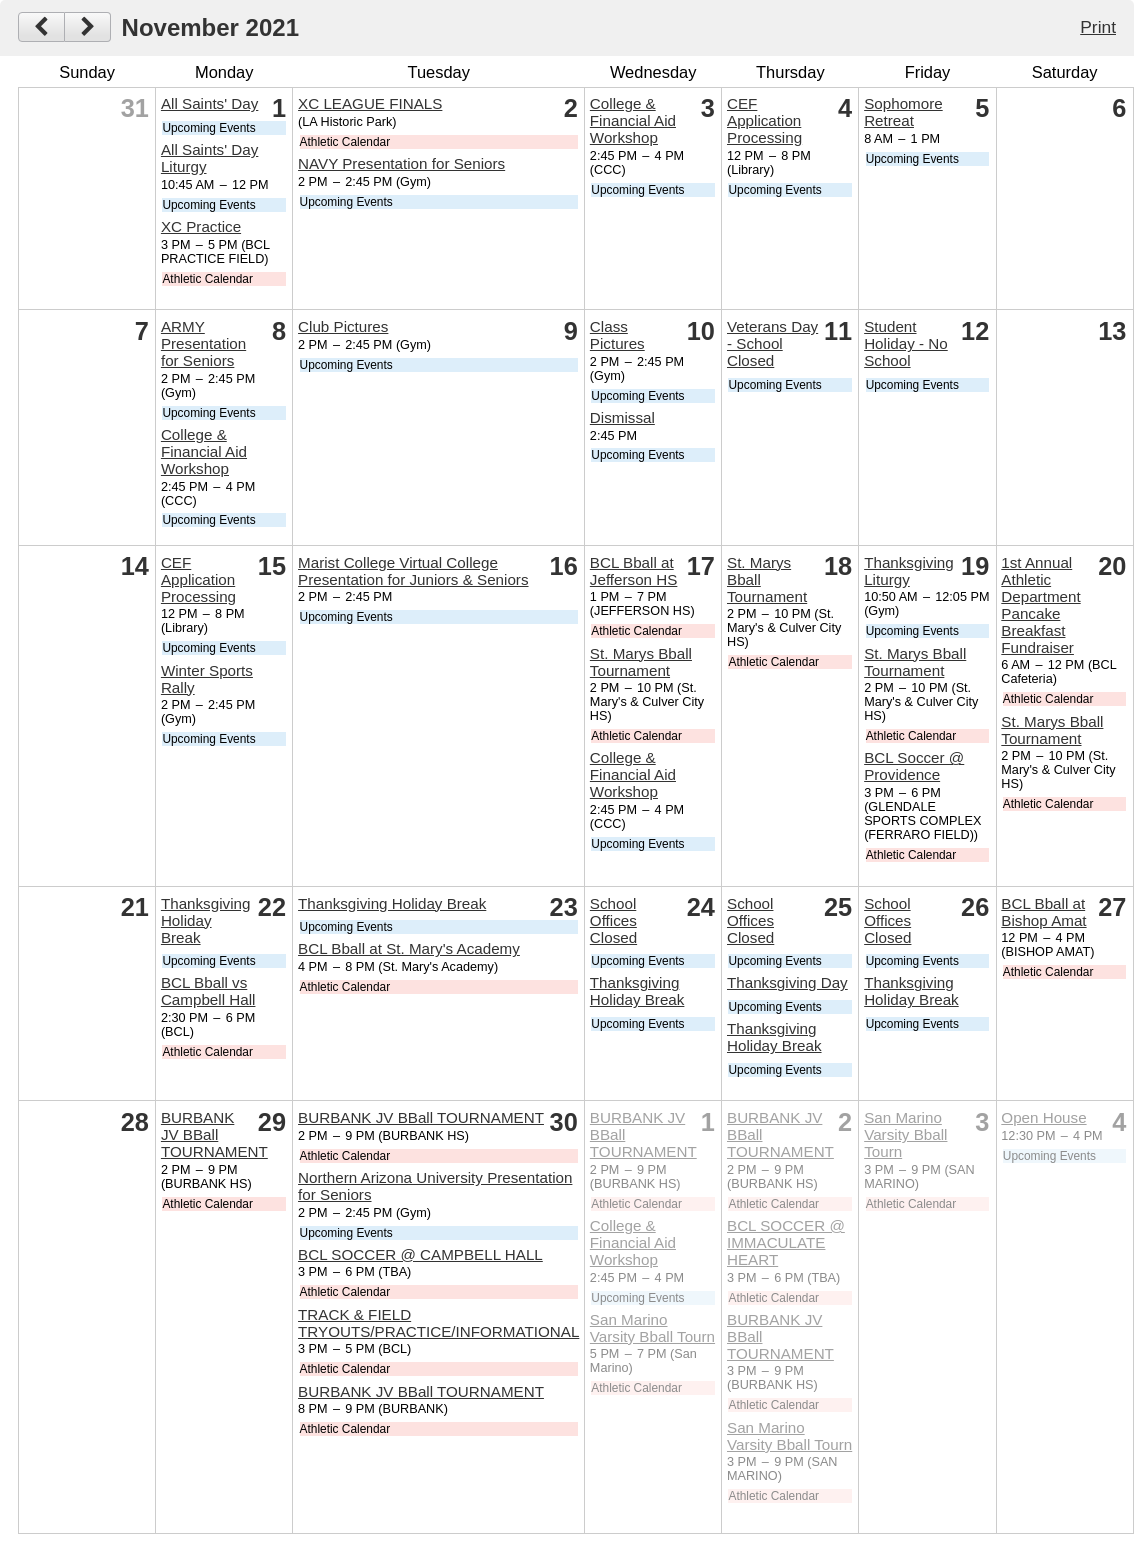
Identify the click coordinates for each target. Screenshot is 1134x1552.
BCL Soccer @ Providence (914, 766)
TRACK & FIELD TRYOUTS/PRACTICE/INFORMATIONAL (438, 1323)
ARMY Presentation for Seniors (203, 343)
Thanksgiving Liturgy (909, 571)
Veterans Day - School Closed (772, 343)
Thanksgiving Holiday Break (206, 920)
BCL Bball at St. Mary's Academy (409, 948)
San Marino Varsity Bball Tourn (652, 1328)
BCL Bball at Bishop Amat (1043, 912)
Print (1098, 27)
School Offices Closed (613, 920)
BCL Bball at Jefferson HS (634, 571)
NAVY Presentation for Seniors (401, 163)
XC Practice (201, 226)
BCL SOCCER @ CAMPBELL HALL (420, 1254)
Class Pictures (617, 335)
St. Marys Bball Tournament (641, 662)
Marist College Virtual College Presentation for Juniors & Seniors (413, 571)
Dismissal (622, 417)
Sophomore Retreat (903, 112)
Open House (1043, 1117)
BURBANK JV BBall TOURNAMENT (214, 1134)
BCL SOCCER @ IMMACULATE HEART (786, 1242)
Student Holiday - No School (906, 343)
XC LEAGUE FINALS (370, 103)
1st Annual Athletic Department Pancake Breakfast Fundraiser (1040, 605)
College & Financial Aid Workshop (633, 120)
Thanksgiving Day (787, 982)
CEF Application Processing (764, 120)
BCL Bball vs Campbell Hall (208, 991)
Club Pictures (343, 326)
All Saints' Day (209, 103)
